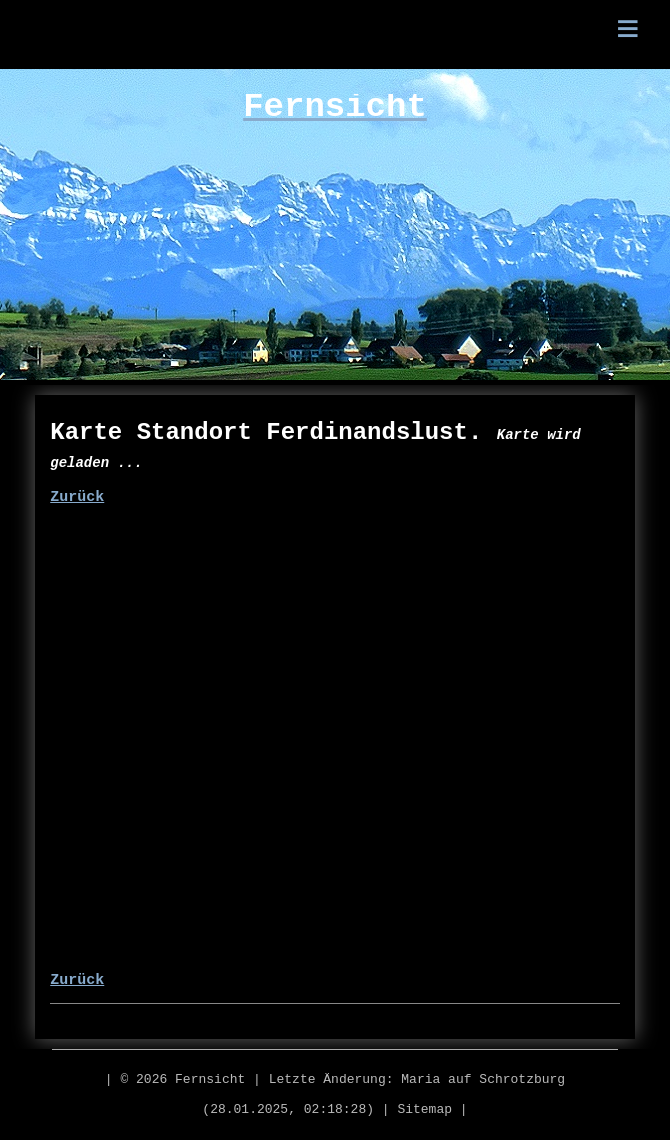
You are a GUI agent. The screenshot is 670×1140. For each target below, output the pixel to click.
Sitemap (424, 1109)
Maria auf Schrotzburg (483, 1079)
